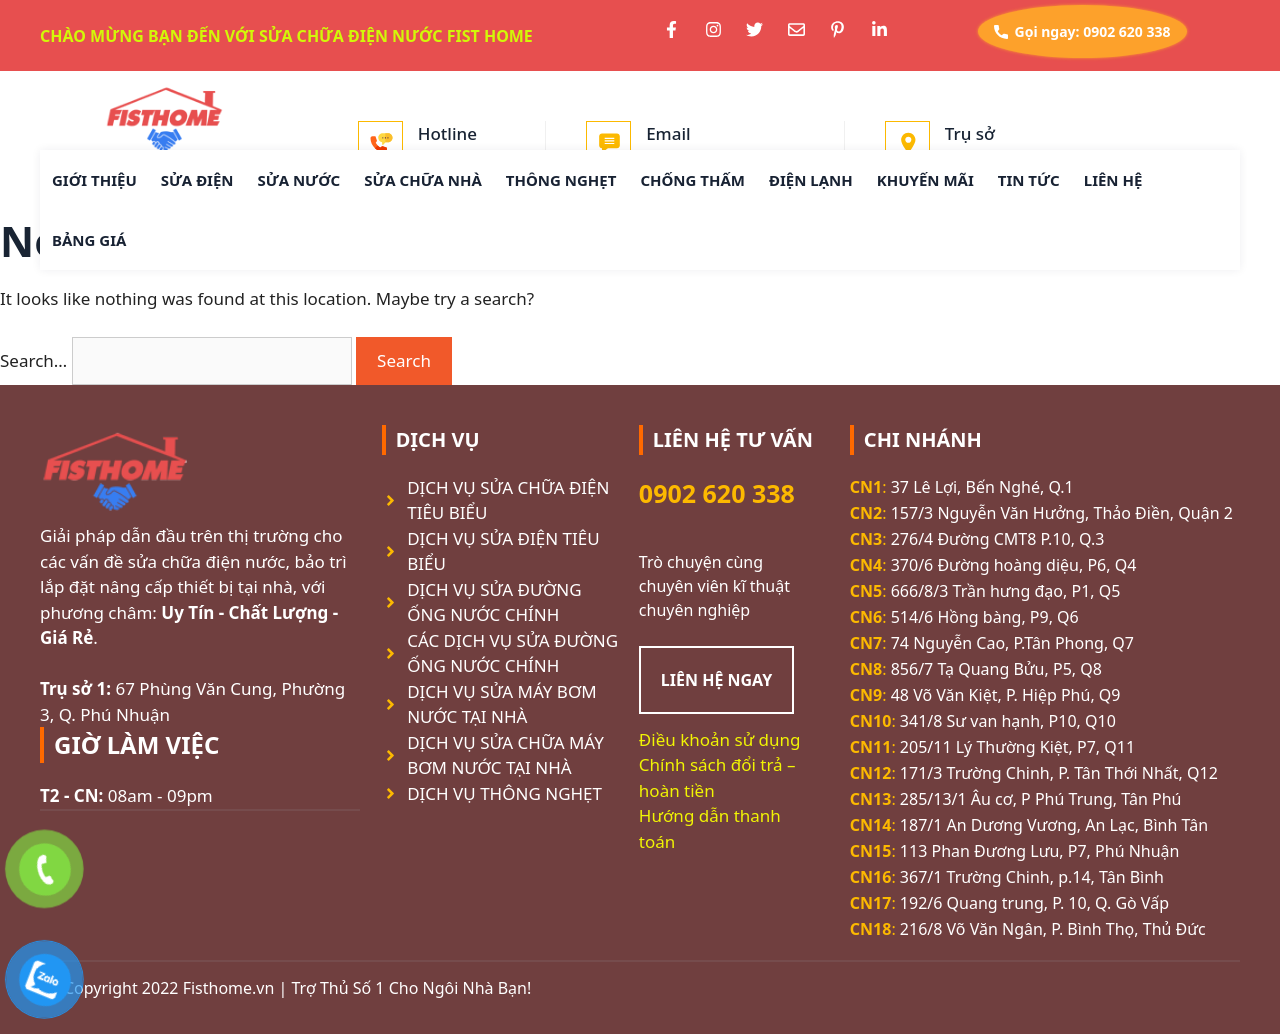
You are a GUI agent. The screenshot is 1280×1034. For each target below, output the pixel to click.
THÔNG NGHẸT (561, 180)
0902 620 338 (717, 493)
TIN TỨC (1029, 180)
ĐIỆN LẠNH (811, 180)
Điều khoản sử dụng (720, 739)
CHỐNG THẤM (692, 180)
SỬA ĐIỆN (197, 180)
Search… (33, 360)
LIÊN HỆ (1113, 180)
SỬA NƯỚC (299, 180)
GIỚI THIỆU (94, 180)
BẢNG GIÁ (89, 240)
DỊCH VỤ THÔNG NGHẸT (504, 793)
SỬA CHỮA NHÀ (423, 180)
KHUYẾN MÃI (925, 180)
